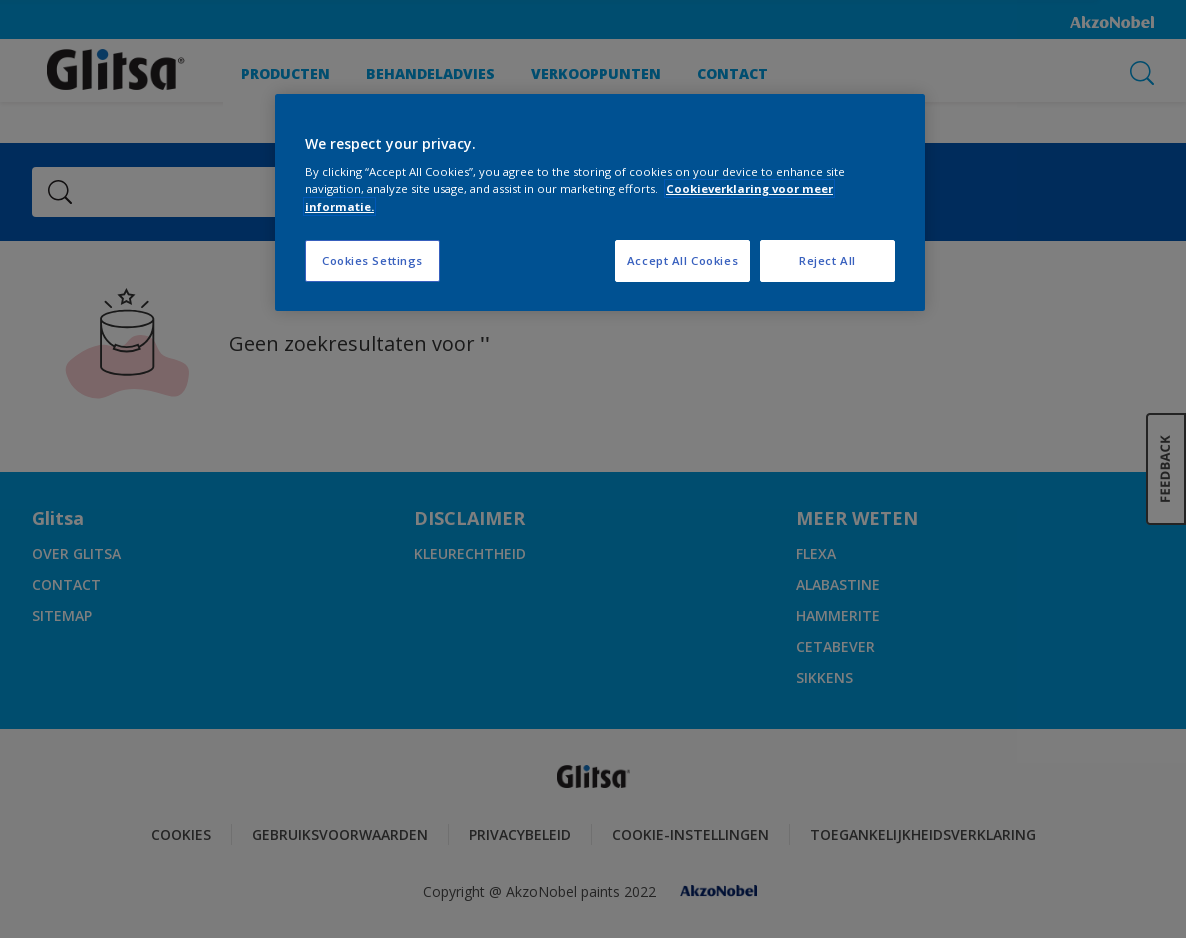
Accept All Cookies (682, 260)
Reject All (827, 260)
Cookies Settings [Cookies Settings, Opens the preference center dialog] (372, 260)
